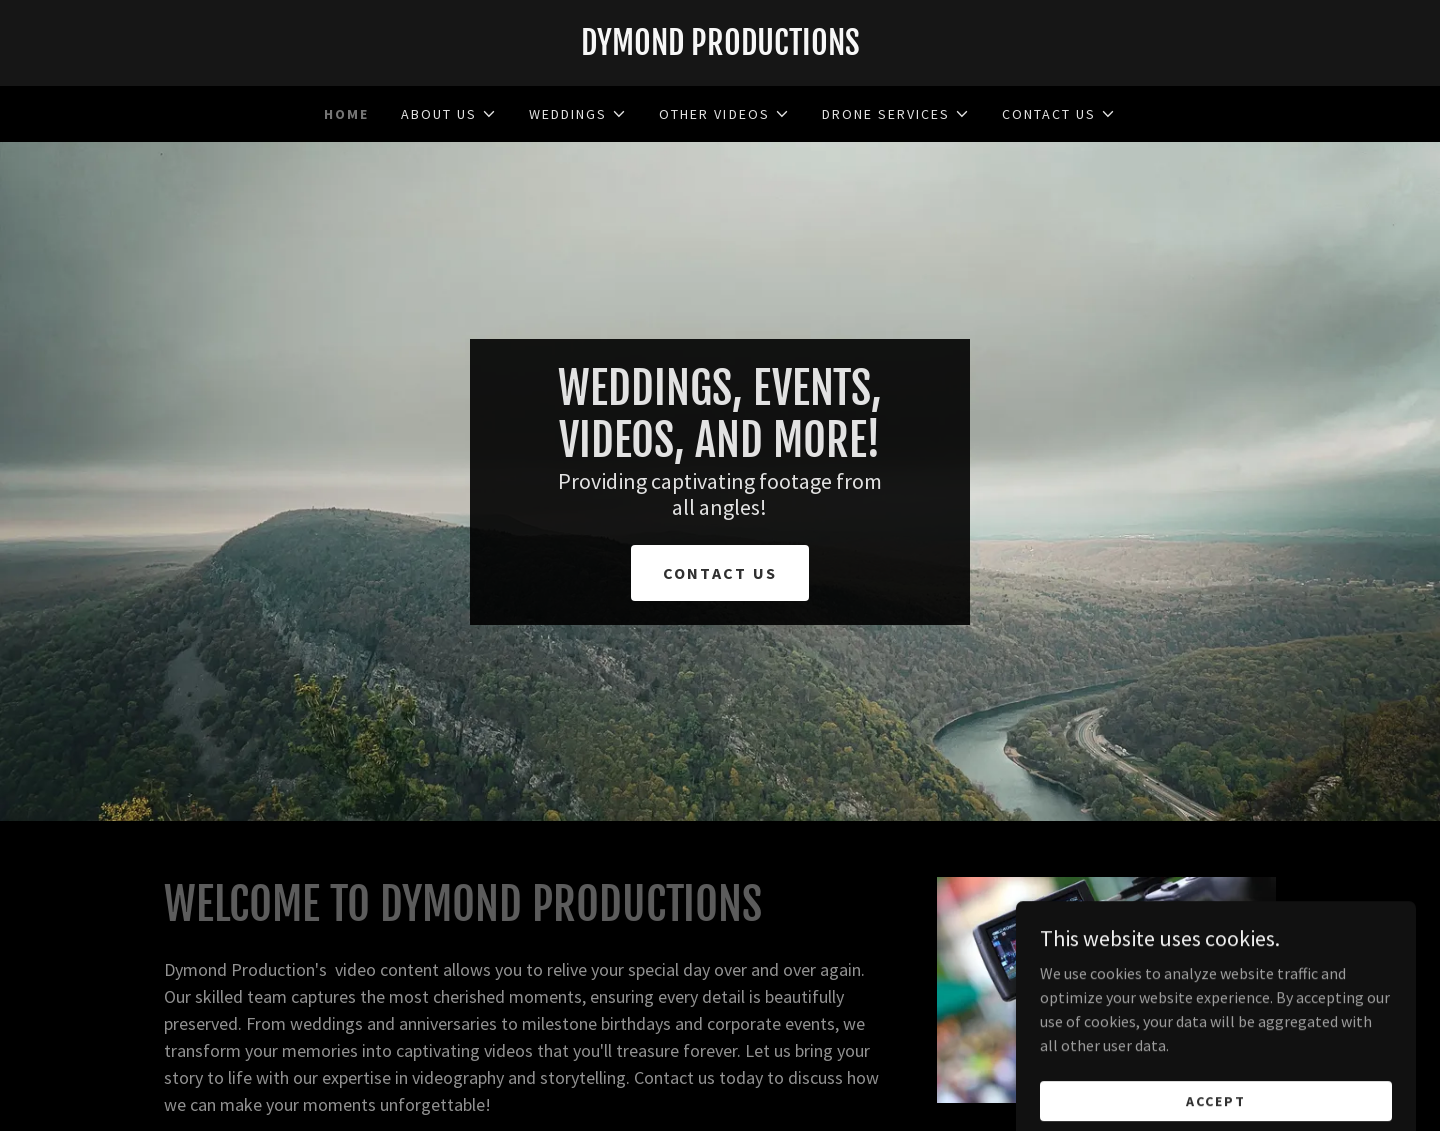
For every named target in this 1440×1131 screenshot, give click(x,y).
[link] (720, 49)
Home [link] (346, 114)
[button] (449, 114)
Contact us (720, 573)
